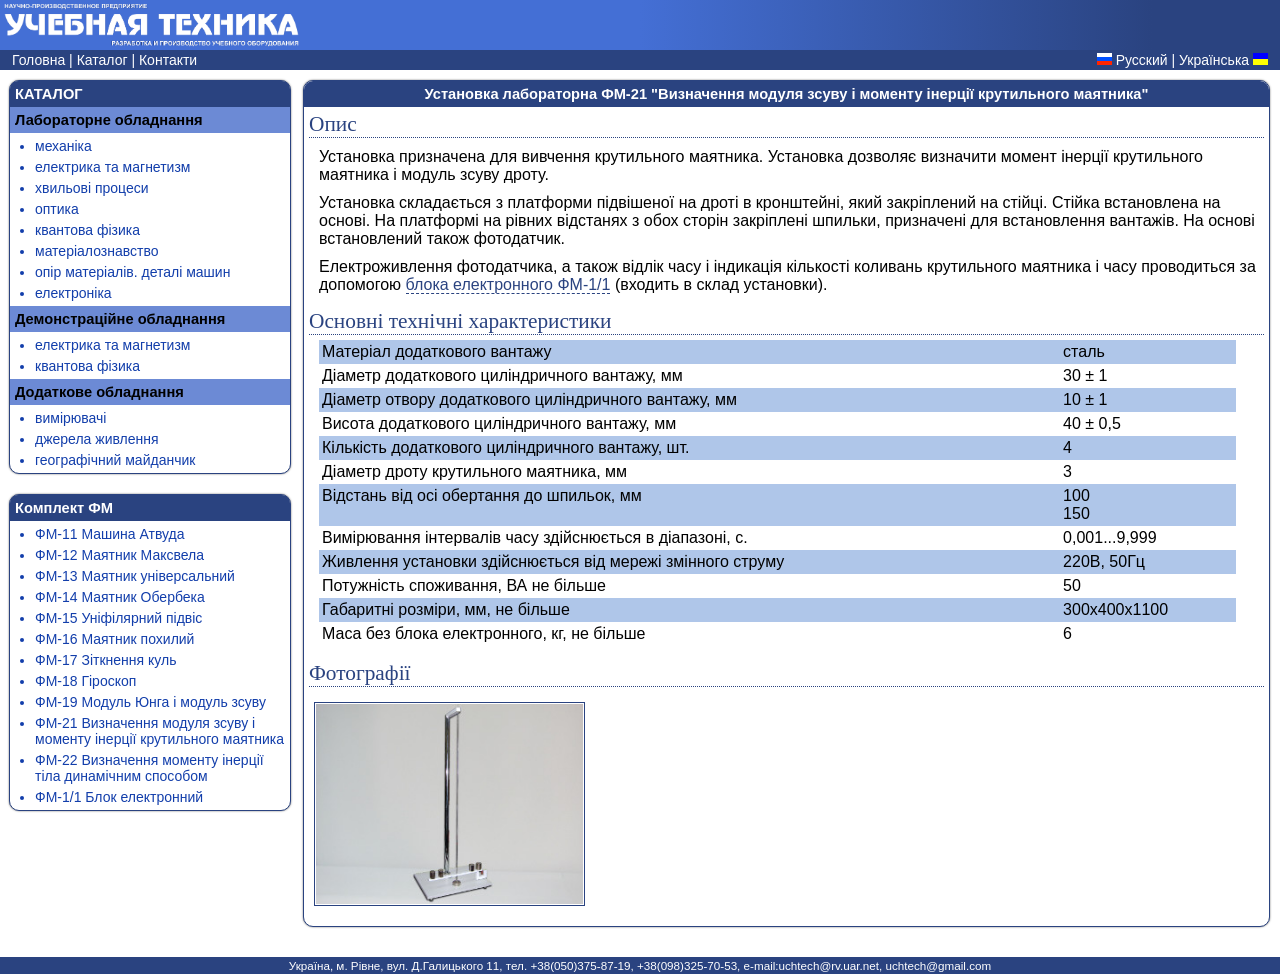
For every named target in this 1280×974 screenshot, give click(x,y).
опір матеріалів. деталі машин (132, 272)
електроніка (73, 293)
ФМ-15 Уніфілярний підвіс (118, 618)
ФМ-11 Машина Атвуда (110, 534)
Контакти (168, 60)
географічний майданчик (115, 460)
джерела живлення (97, 439)
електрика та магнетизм (112, 167)
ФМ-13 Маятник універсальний (135, 576)
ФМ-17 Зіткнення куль (105, 660)
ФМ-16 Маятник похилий (114, 639)
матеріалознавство (96, 251)
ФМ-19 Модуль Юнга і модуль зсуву (150, 702)
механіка (63, 146)
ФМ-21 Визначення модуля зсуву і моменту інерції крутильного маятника (159, 731)
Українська (1214, 60)
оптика (57, 209)
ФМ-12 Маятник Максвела (119, 555)
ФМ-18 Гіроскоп (85, 681)
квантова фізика (87, 230)
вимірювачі (70, 418)
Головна (40, 60)
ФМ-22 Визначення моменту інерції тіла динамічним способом (149, 768)
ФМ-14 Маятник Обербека (120, 597)
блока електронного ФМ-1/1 (508, 284)
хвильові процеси (92, 188)
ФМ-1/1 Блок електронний (119, 797)
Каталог (104, 60)
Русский (1142, 60)
